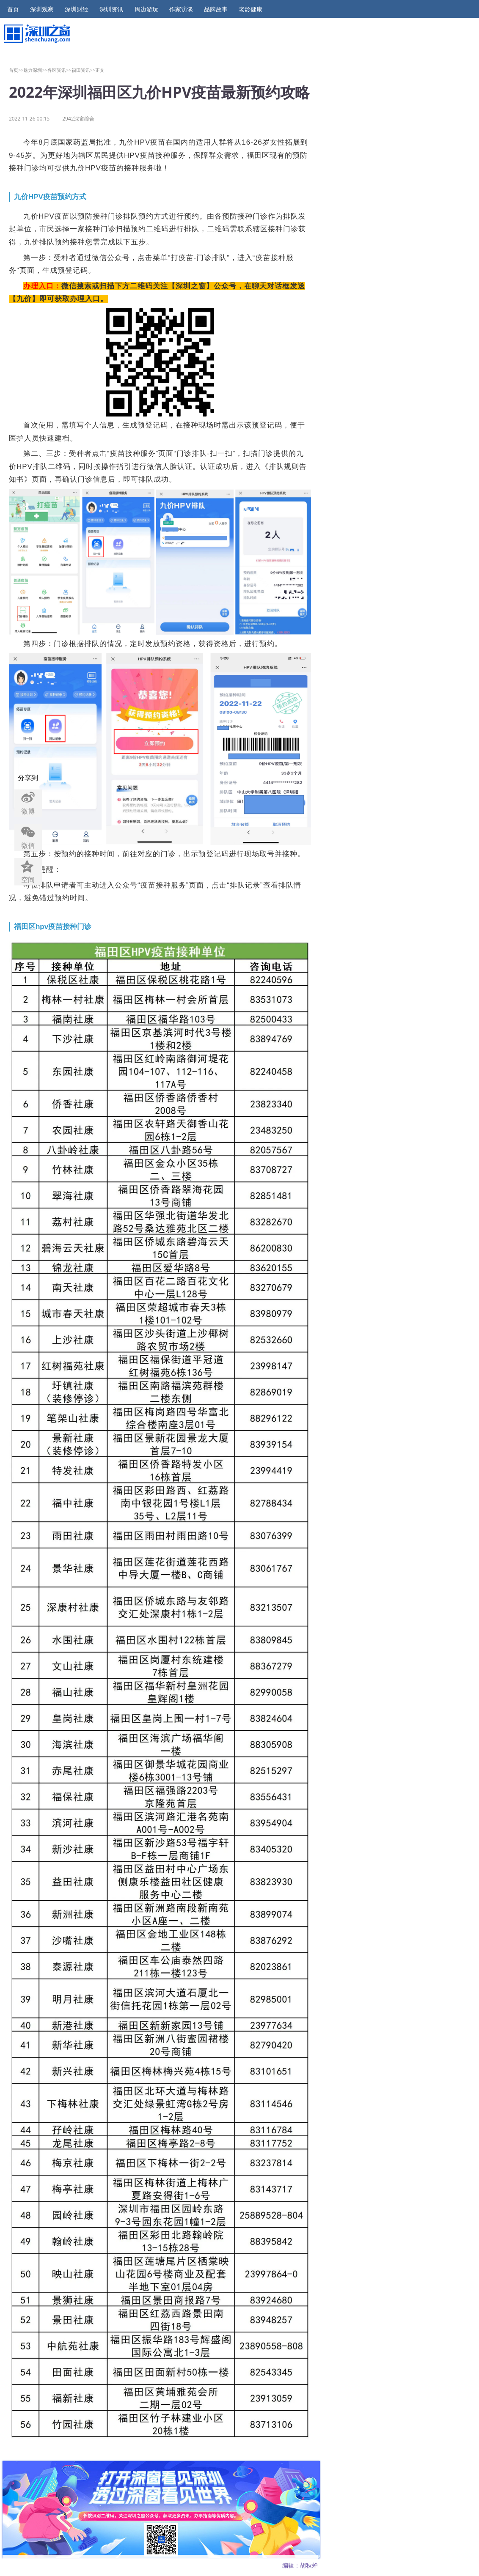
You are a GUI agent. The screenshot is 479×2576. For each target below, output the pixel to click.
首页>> (16, 70)
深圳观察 (42, 9)
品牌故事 (216, 9)
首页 (13, 9)
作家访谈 (181, 9)
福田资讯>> (84, 70)
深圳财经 (76, 9)
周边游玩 (146, 9)
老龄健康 (250, 9)
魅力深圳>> (35, 70)
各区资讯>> (59, 70)
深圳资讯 (111, 9)
